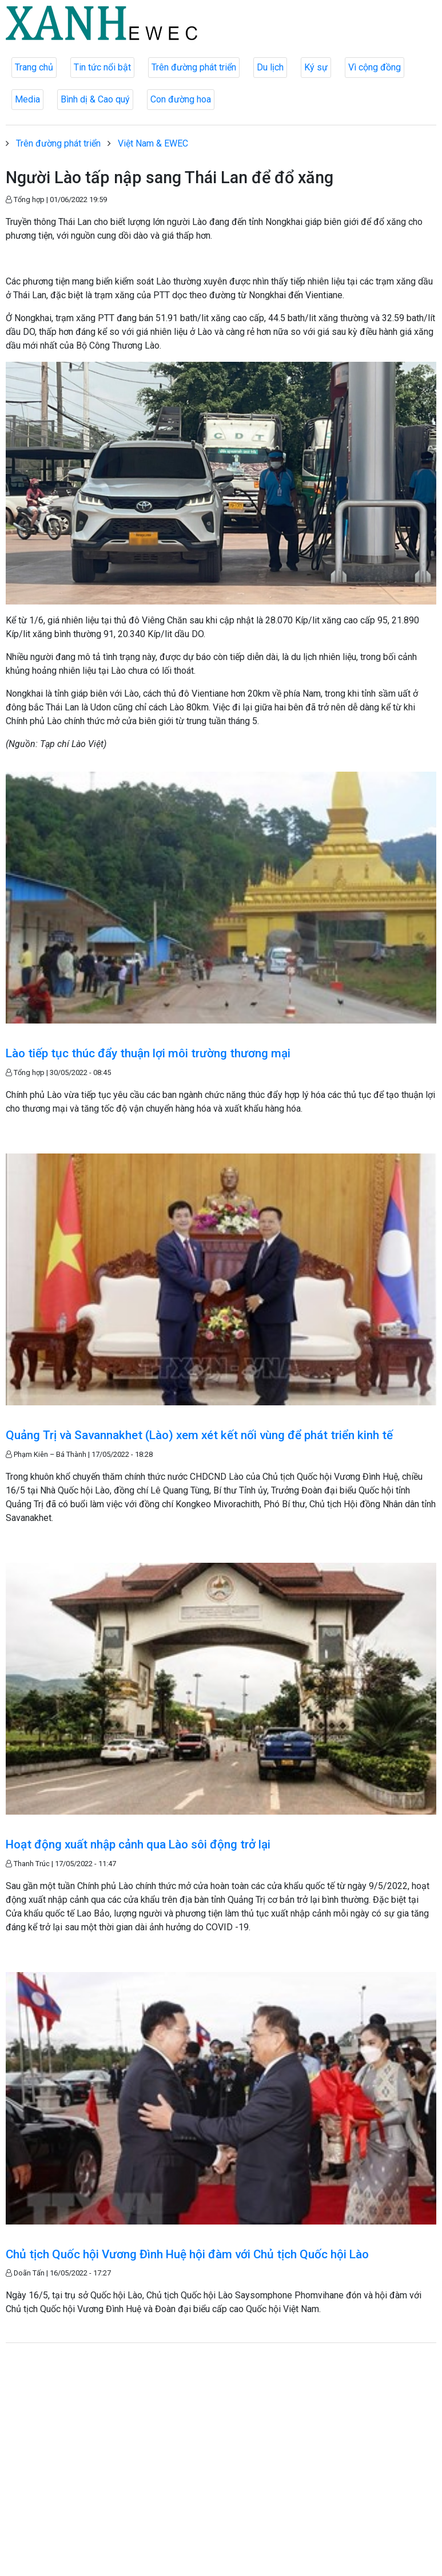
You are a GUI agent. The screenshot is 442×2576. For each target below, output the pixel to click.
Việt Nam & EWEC (153, 143)
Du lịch (270, 67)
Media (27, 99)
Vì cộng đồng (374, 67)
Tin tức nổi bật (102, 67)
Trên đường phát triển (194, 67)
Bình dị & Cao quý (95, 99)
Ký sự (316, 67)
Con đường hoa (180, 99)
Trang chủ (34, 67)
